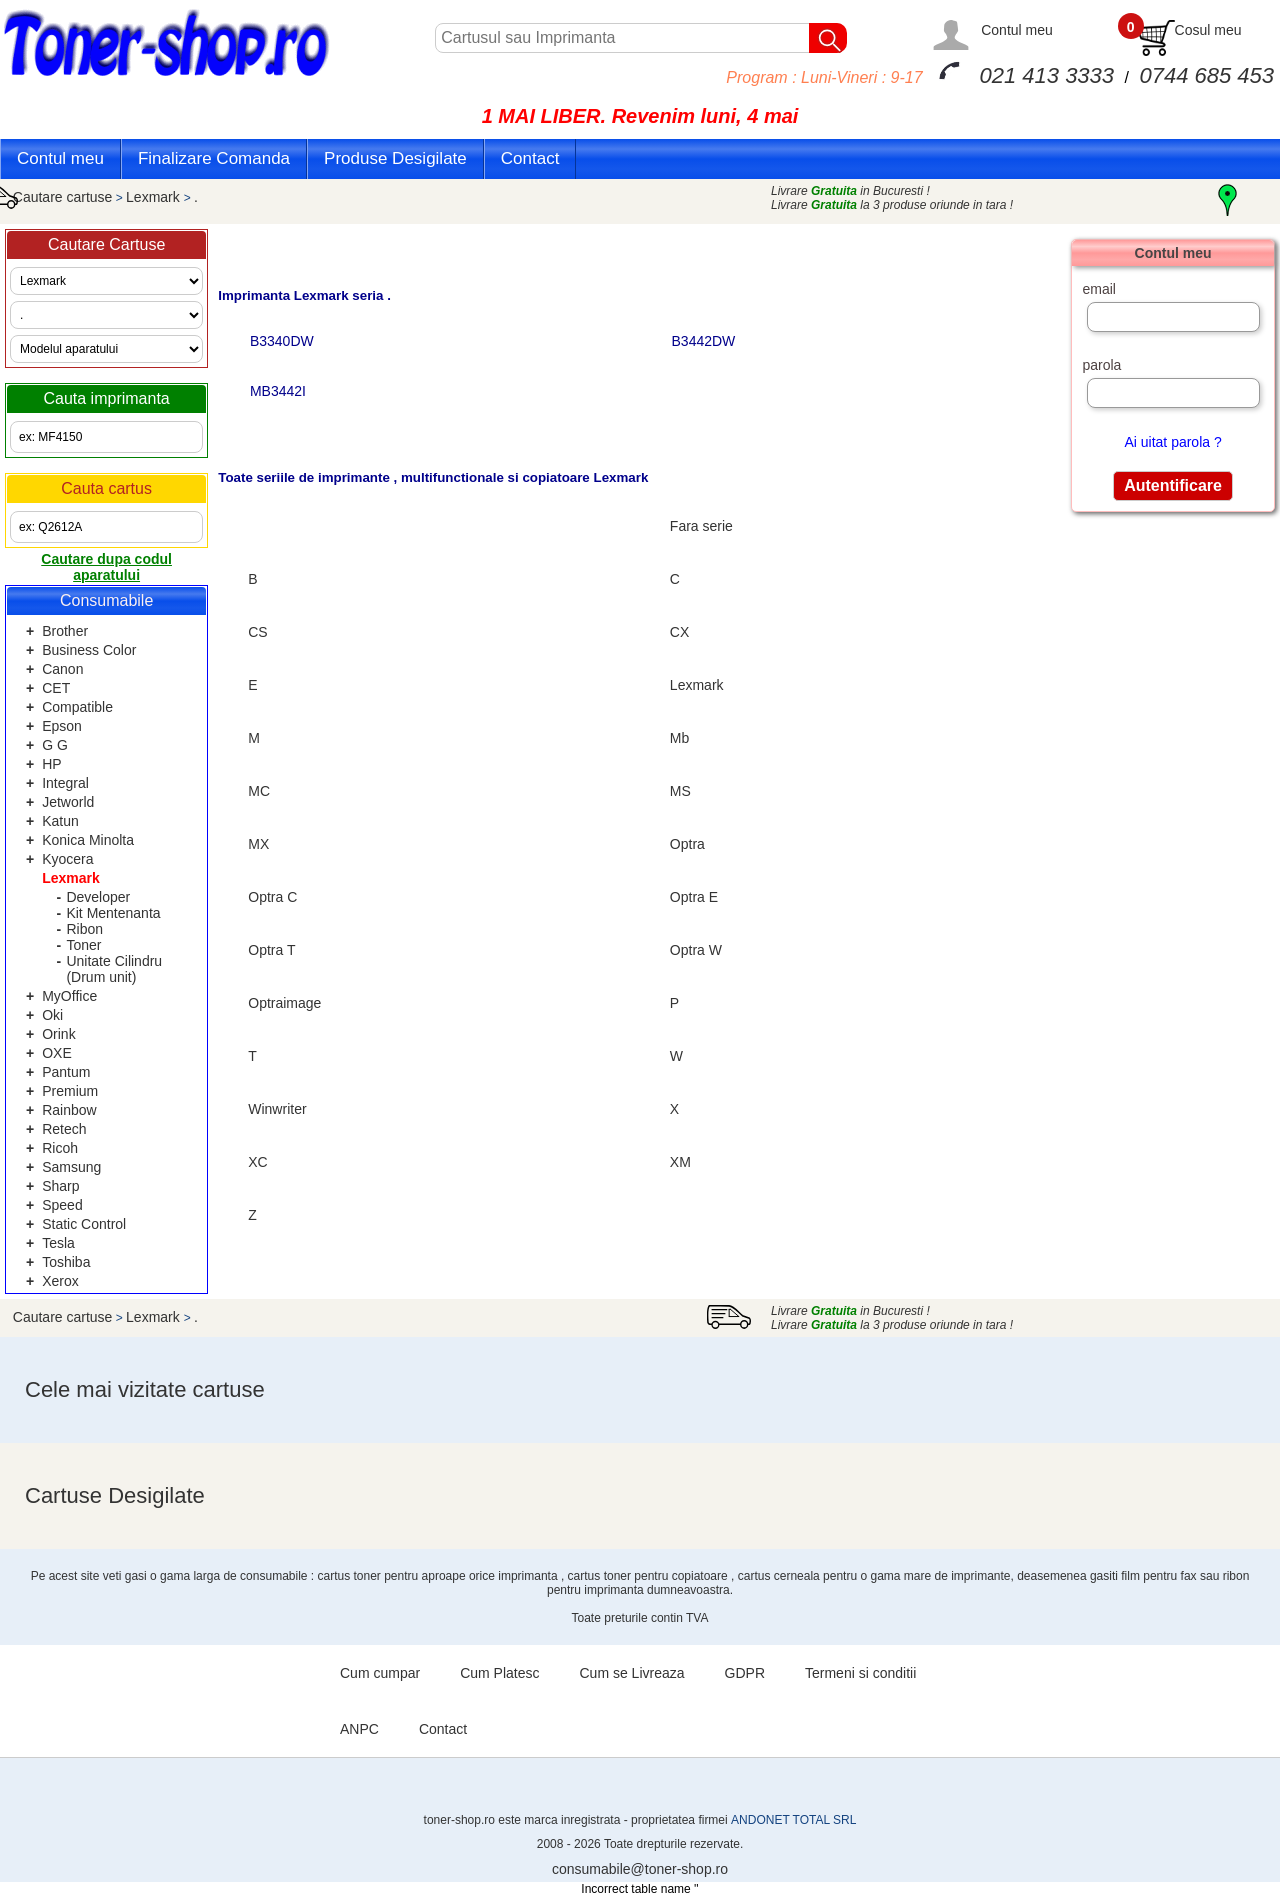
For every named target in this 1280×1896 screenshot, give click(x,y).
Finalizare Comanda (214, 158)
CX (679, 632)
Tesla (58, 1243)
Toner (83, 945)
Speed (62, 1205)
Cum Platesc (499, 1673)
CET (56, 688)
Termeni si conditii (860, 1673)
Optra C (272, 897)
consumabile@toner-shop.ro (640, 1869)
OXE (57, 1053)
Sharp (60, 1186)
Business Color (89, 650)
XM (680, 1162)
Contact (530, 158)
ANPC (359, 1729)
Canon (62, 669)
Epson (62, 726)
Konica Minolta (88, 840)
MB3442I (276, 391)
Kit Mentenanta (113, 913)
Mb (679, 738)
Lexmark (155, 197)
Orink (58, 1034)
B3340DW (280, 341)
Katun (60, 821)
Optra (687, 844)
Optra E (694, 897)
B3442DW (702, 341)
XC (257, 1162)
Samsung (71, 1167)
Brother (65, 631)
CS (257, 632)
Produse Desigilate (395, 158)
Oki (52, 1015)
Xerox (60, 1281)
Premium (70, 1091)
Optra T (271, 950)
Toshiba (66, 1262)
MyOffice (69, 996)
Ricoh (60, 1148)
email (1098, 289)
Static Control (84, 1224)
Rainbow (69, 1110)
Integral (65, 783)
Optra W (696, 950)
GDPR (745, 1673)
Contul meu (1017, 30)
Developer (98, 897)
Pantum (66, 1072)
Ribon (84, 929)
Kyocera (67, 859)
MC (259, 791)
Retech (64, 1129)
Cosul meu (1208, 30)
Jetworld (68, 802)
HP (51, 764)
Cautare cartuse (63, 197)
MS (680, 791)
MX (258, 844)
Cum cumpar (380, 1673)
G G (55, 745)
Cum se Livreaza (632, 1673)
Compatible (77, 707)
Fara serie (701, 526)
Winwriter (277, 1109)
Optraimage (284, 1003)
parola (1101, 365)
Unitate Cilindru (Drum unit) (114, 969)
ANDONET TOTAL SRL (793, 1820)
